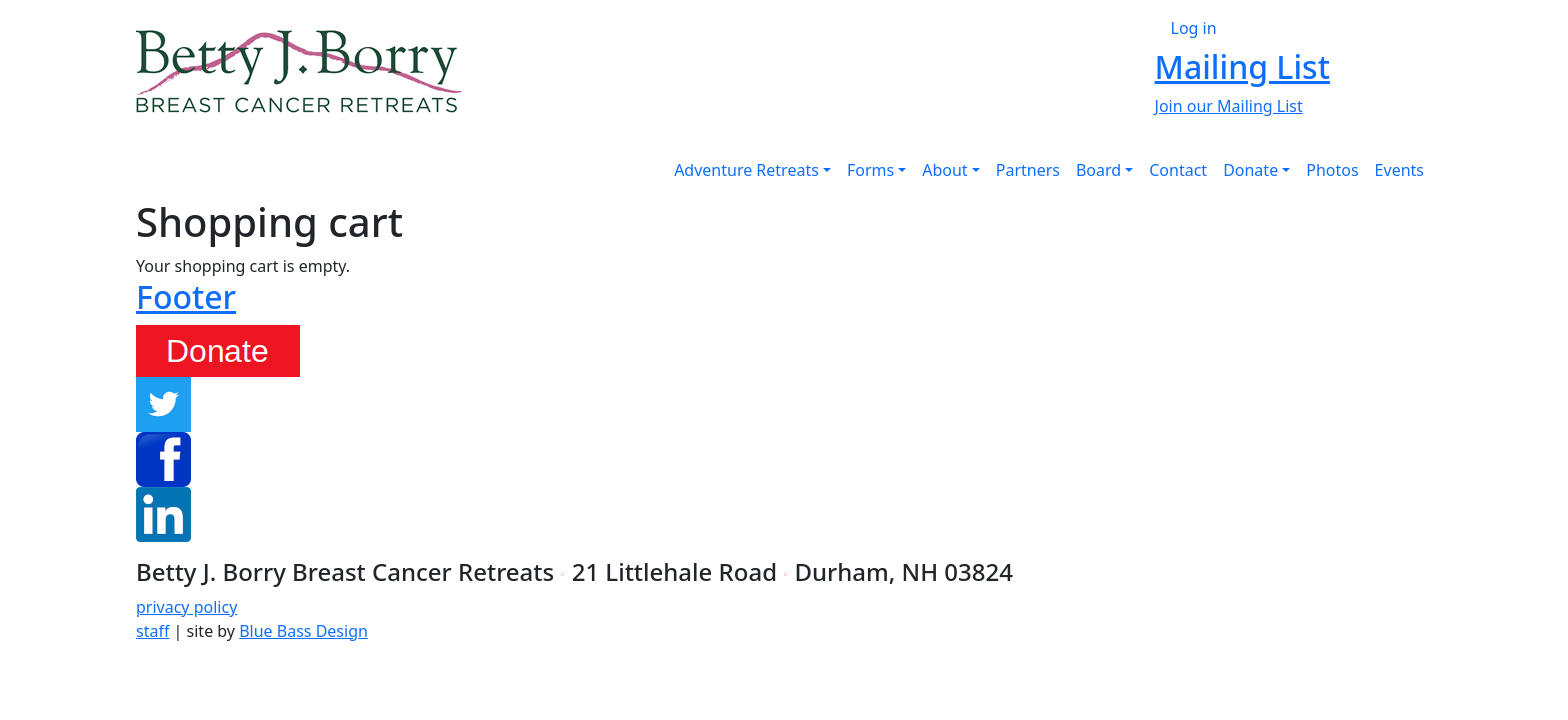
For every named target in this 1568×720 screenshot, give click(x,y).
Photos (1332, 170)
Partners (1028, 170)
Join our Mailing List (1229, 106)
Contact (1178, 170)
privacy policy (186, 607)
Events (1399, 170)
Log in (1194, 28)
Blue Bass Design (303, 631)
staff (152, 631)
